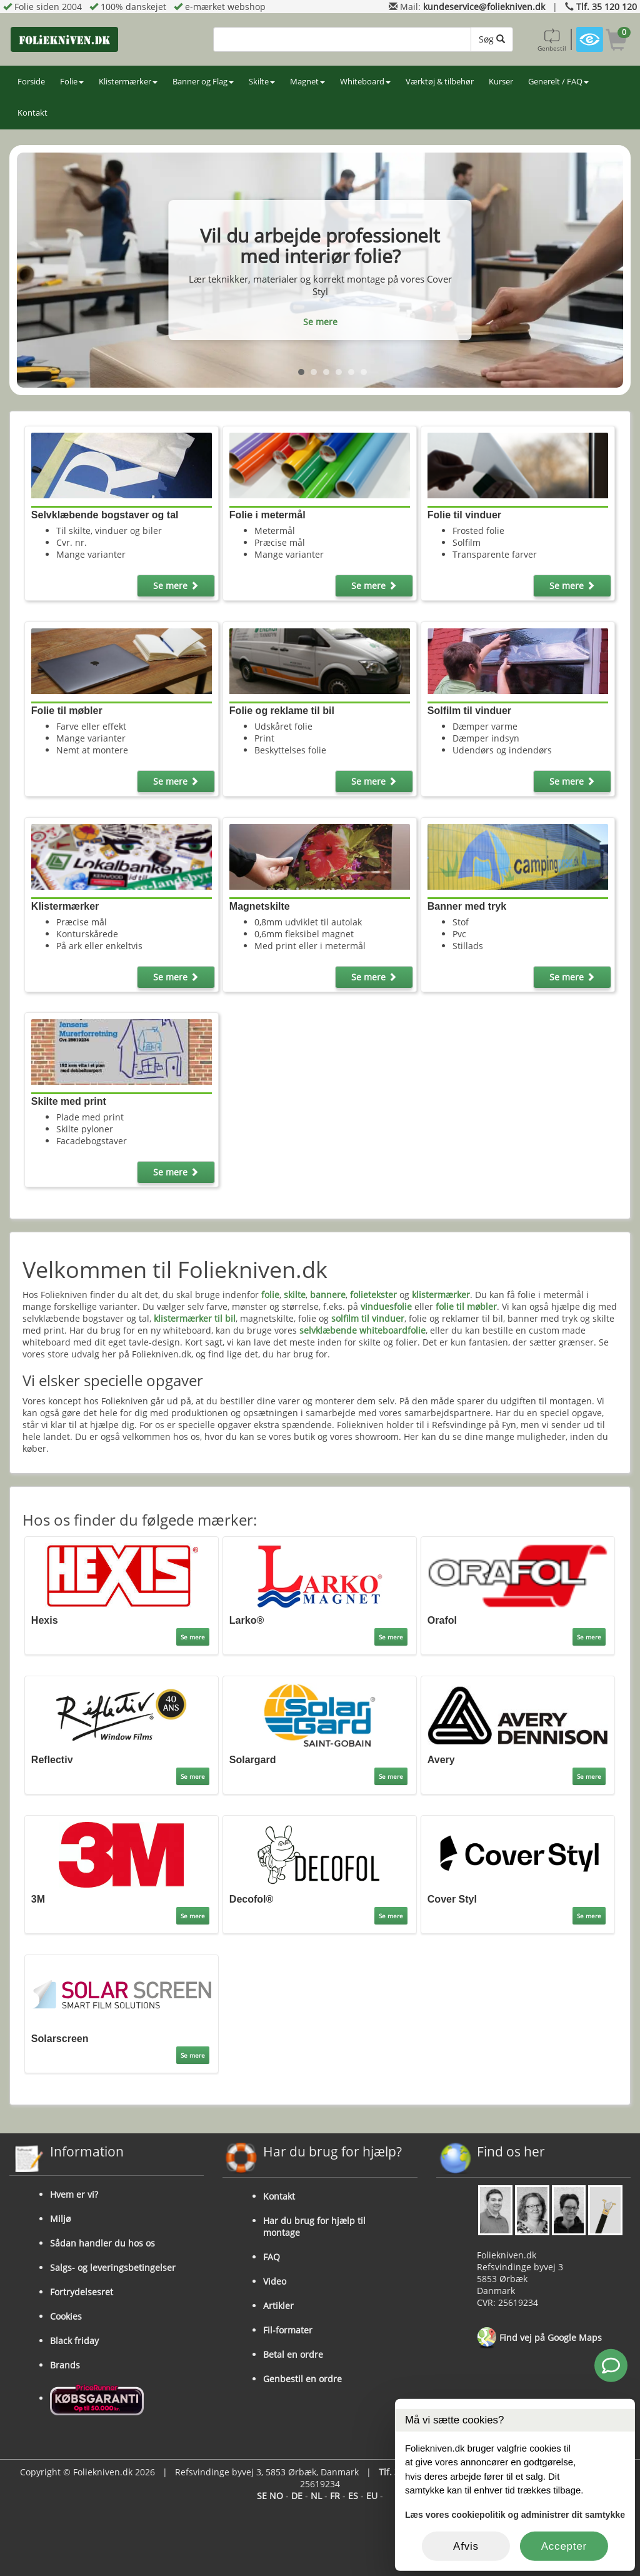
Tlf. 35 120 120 (606, 7)
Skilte (262, 81)
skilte (295, 1295)
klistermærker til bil (195, 1318)
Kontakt (33, 113)
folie (270, 1295)
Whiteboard (365, 81)
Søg (492, 39)
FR (335, 2496)
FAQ (271, 2257)
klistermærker (441, 1295)
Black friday (74, 2341)
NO (276, 2496)
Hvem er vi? (74, 2194)
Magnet (307, 81)
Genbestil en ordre (302, 2379)
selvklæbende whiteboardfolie (362, 1330)
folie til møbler (466, 1306)
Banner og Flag (203, 81)
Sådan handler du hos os (102, 2243)
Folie (72, 81)
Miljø (60, 2219)
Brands (65, 2365)
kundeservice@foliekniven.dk (484, 7)
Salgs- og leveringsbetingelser (113, 2267)
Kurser (501, 81)
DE (296, 2496)
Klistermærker (128, 81)
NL (316, 2496)
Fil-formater (287, 2330)
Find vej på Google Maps (539, 2338)
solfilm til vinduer (367, 1318)
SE (262, 2496)
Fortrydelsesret (81, 2292)
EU (372, 2496)
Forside (31, 81)
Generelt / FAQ (558, 81)
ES (353, 2496)
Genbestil (552, 39)
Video (274, 2281)
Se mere (320, 322)
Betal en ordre (293, 2354)
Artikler (278, 2306)
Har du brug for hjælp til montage (314, 2226)
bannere (328, 1295)
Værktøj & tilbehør (440, 81)
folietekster (373, 1295)
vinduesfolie (386, 1306)
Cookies (66, 2316)
